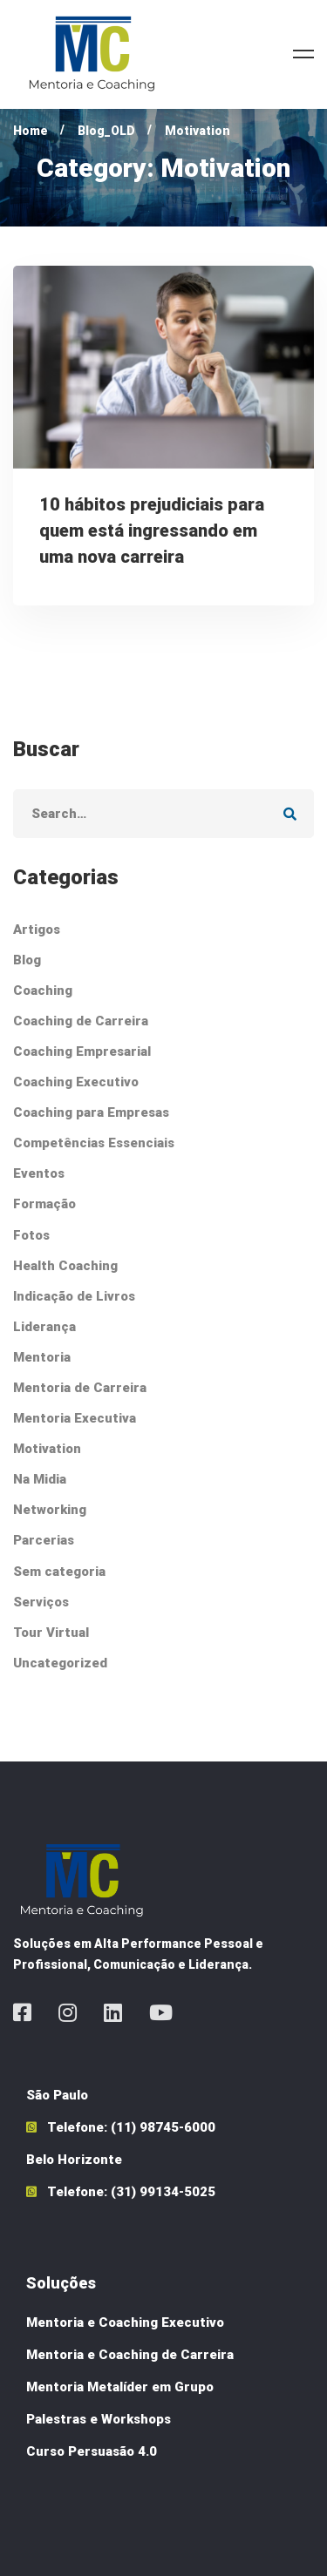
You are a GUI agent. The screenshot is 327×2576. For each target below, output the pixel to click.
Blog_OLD (106, 131)
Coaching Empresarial (82, 1051)
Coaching (42, 990)
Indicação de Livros (74, 1296)
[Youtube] (161, 2012)
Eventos (39, 1173)
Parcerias (43, 1540)
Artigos (36, 929)
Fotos (31, 1235)
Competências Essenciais (93, 1143)
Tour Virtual (51, 1632)
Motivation (47, 1449)
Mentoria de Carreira (79, 1388)
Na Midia (39, 1479)
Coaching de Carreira (80, 1021)
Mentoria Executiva (74, 1418)
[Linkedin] (112, 2012)
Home (30, 131)
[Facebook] (22, 2012)
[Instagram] (67, 2012)
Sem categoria (59, 1571)
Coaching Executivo (76, 1082)
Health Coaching (65, 1266)
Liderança (44, 1327)
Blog (27, 960)
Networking (49, 1510)
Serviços (41, 1602)
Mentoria (42, 1357)
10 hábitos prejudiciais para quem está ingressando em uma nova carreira (151, 530)
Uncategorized (60, 1663)
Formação (44, 1204)
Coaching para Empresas (91, 1112)
